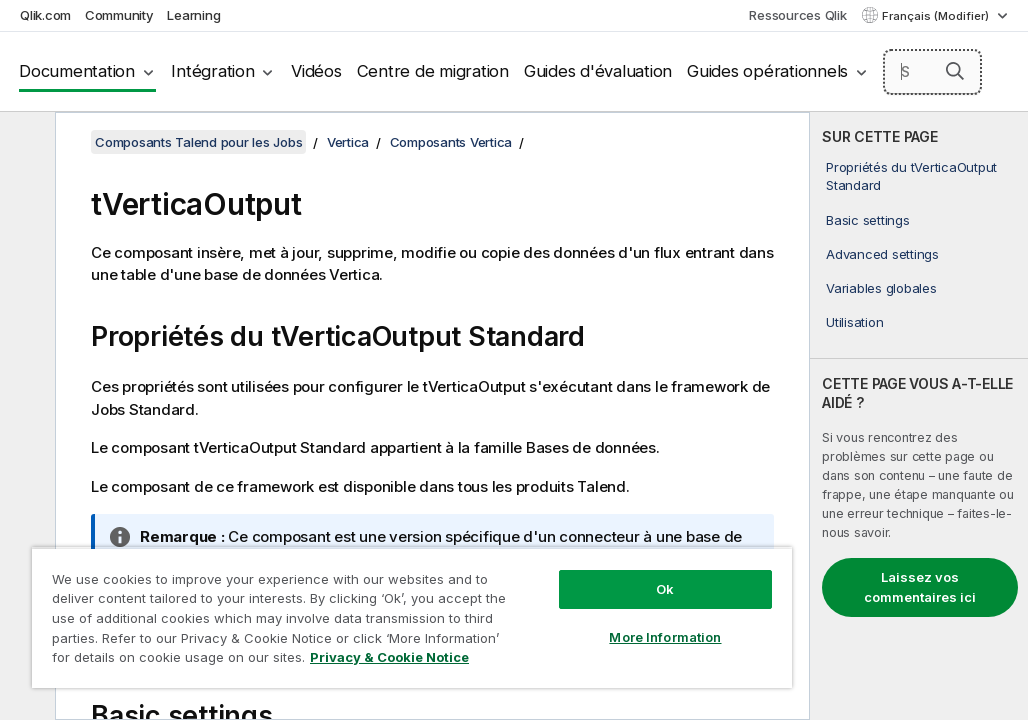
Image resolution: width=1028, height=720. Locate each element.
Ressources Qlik (797, 15)
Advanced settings (882, 254)
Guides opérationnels (767, 71)
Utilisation (854, 322)
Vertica (348, 142)
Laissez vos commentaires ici (920, 587)
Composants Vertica (451, 142)
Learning (193, 15)
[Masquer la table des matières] (25, 143)
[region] (330, 600)
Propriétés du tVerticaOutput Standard (911, 176)
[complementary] (919, 416)
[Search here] (933, 72)
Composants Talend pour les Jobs (198, 142)
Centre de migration (433, 71)
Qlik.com (45, 15)
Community (119, 15)
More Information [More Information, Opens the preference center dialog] (527, 602)
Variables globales (881, 288)
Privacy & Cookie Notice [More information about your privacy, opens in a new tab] (193, 661)
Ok (527, 554)
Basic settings (868, 220)
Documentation (77, 71)
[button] (955, 71)
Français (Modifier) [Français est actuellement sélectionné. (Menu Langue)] (937, 16)
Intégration (212, 71)
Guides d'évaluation (598, 71)
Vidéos (316, 71)
